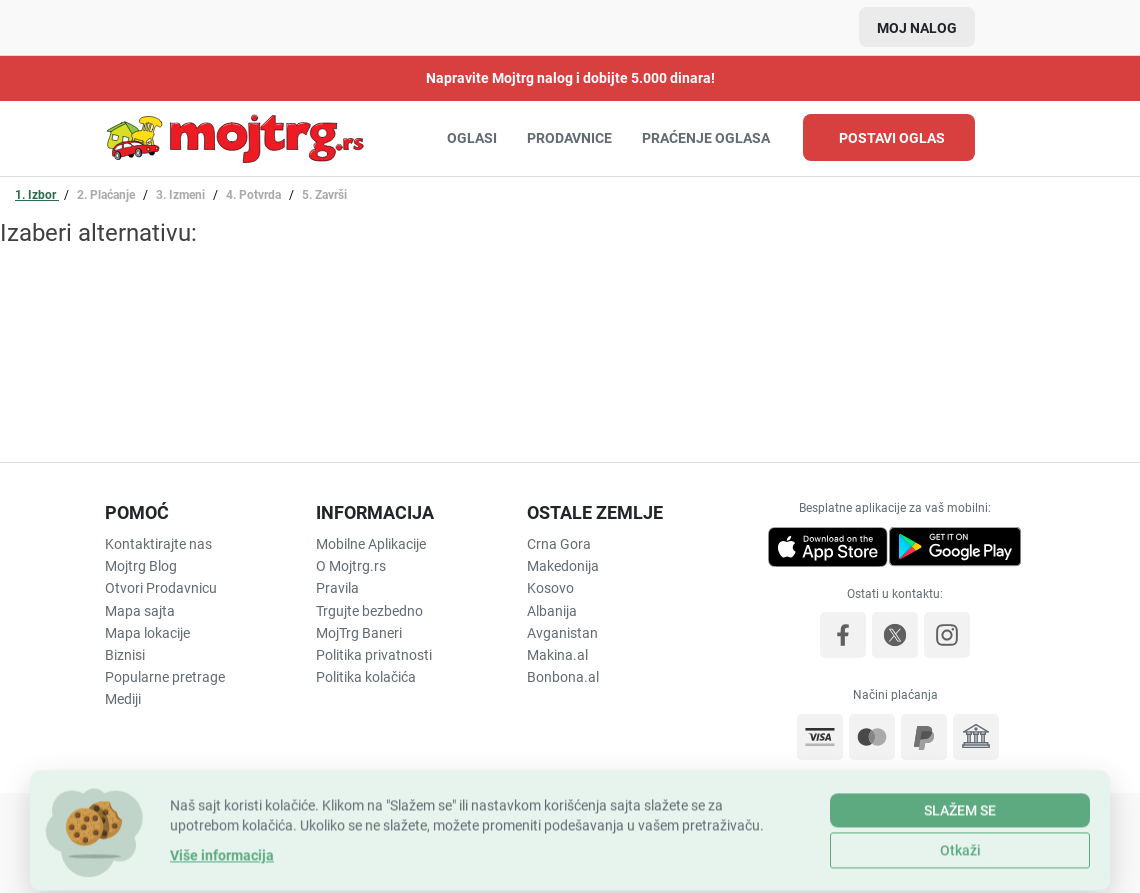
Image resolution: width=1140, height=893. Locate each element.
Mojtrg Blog (141, 566)
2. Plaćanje (107, 195)
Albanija (552, 611)
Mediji (123, 699)
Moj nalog (917, 28)
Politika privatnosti (374, 655)
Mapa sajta (140, 611)
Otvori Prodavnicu (161, 588)
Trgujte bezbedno (369, 611)
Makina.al (557, 655)
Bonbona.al (563, 677)
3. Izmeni (182, 195)
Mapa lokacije (147, 633)
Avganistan (562, 633)
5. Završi (324, 195)
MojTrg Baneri (359, 633)
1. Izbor (37, 195)
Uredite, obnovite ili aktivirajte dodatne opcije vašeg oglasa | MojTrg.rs (235, 138)
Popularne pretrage (165, 677)
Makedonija (563, 566)
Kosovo (550, 588)
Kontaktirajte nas (158, 544)
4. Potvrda (255, 195)
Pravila (337, 588)
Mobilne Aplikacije (371, 544)
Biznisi (125, 655)
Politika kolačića (366, 677)
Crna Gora (559, 544)
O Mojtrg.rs (351, 566)
